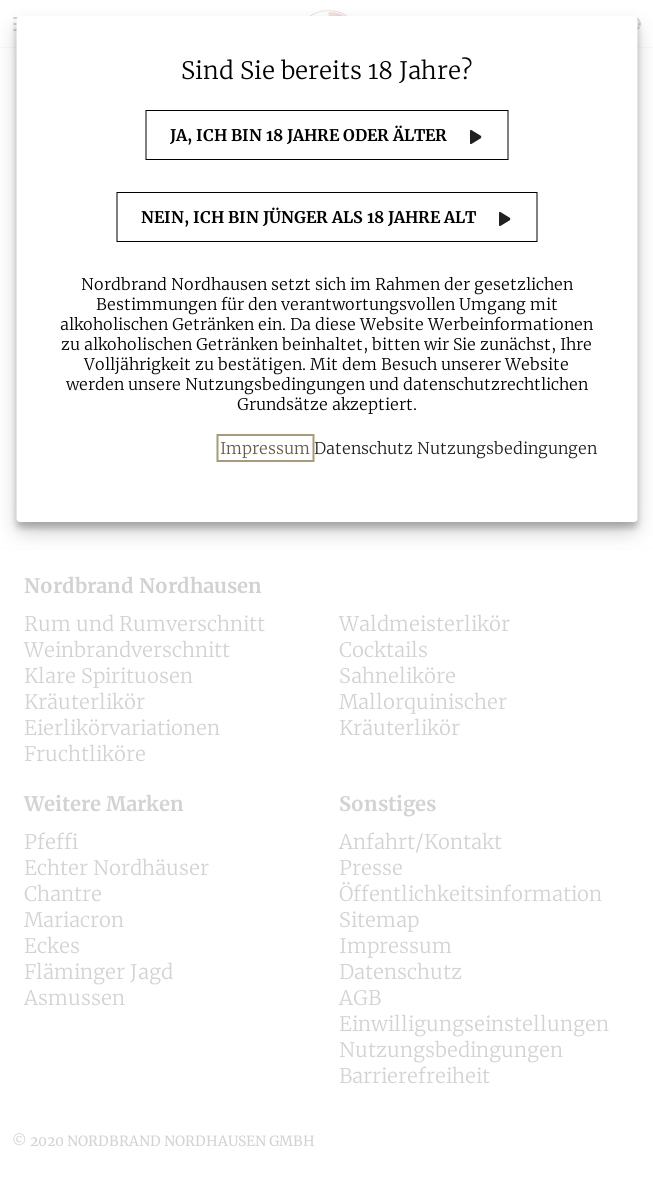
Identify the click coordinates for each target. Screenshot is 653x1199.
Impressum (265, 448)
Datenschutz (363, 448)
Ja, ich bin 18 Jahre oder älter (310, 135)
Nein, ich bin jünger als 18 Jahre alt (310, 217)
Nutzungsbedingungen (507, 448)
